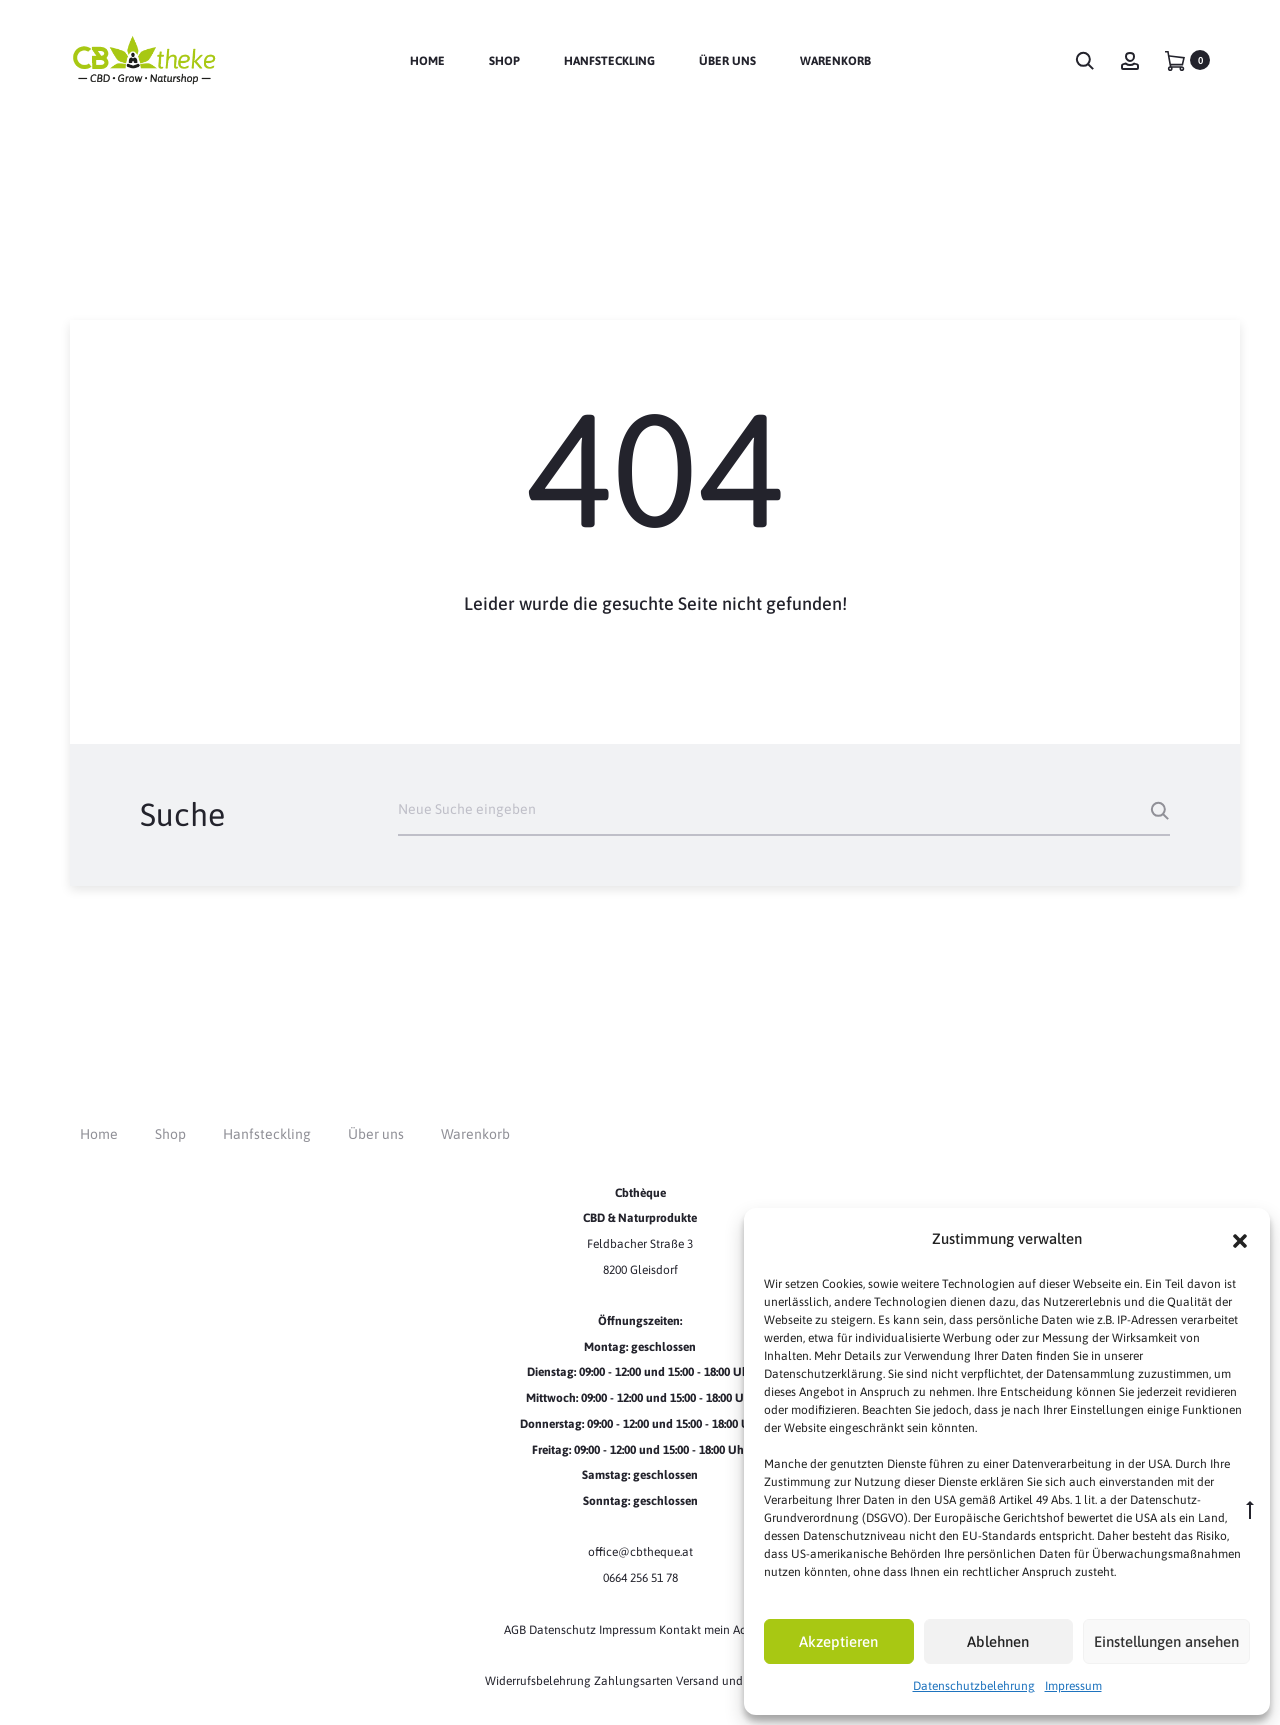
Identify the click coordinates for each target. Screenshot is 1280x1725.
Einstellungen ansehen (1166, 1641)
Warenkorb (835, 61)
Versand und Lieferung (736, 1681)
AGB (516, 1630)
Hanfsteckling (609, 61)
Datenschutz (564, 1630)
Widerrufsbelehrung (539, 1681)
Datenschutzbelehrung (974, 1686)
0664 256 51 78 (640, 1578)
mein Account (740, 1630)
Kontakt (680, 1630)
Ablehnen (998, 1641)
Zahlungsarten (633, 1681)
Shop (504, 61)
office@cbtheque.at (640, 1552)
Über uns (727, 61)
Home (427, 61)
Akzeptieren (838, 1641)
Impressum (1073, 1686)
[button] (1240, 1239)
